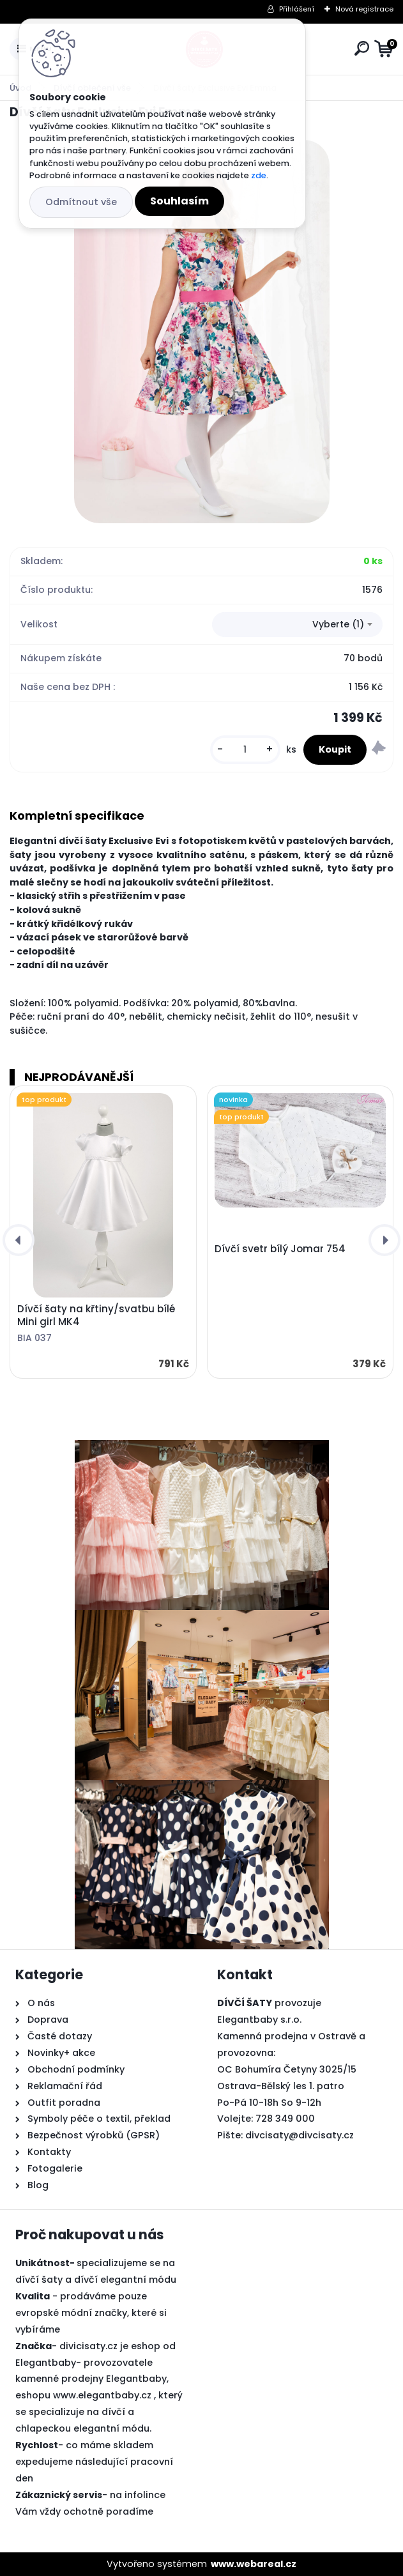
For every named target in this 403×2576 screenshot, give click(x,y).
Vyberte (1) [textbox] (338, 624)
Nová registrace (364, 9)
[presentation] (18, 1240)
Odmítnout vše (81, 201)
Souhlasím (179, 201)
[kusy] (245, 749)
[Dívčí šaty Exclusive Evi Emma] (202, 331)
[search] (361, 48)
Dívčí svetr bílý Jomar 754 (280, 1249)
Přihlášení (296, 9)
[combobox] (297, 625)
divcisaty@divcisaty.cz (299, 2135)
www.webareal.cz (253, 2563)
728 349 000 (285, 2118)
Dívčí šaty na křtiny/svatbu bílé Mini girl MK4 (96, 1315)
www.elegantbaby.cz (102, 2395)
